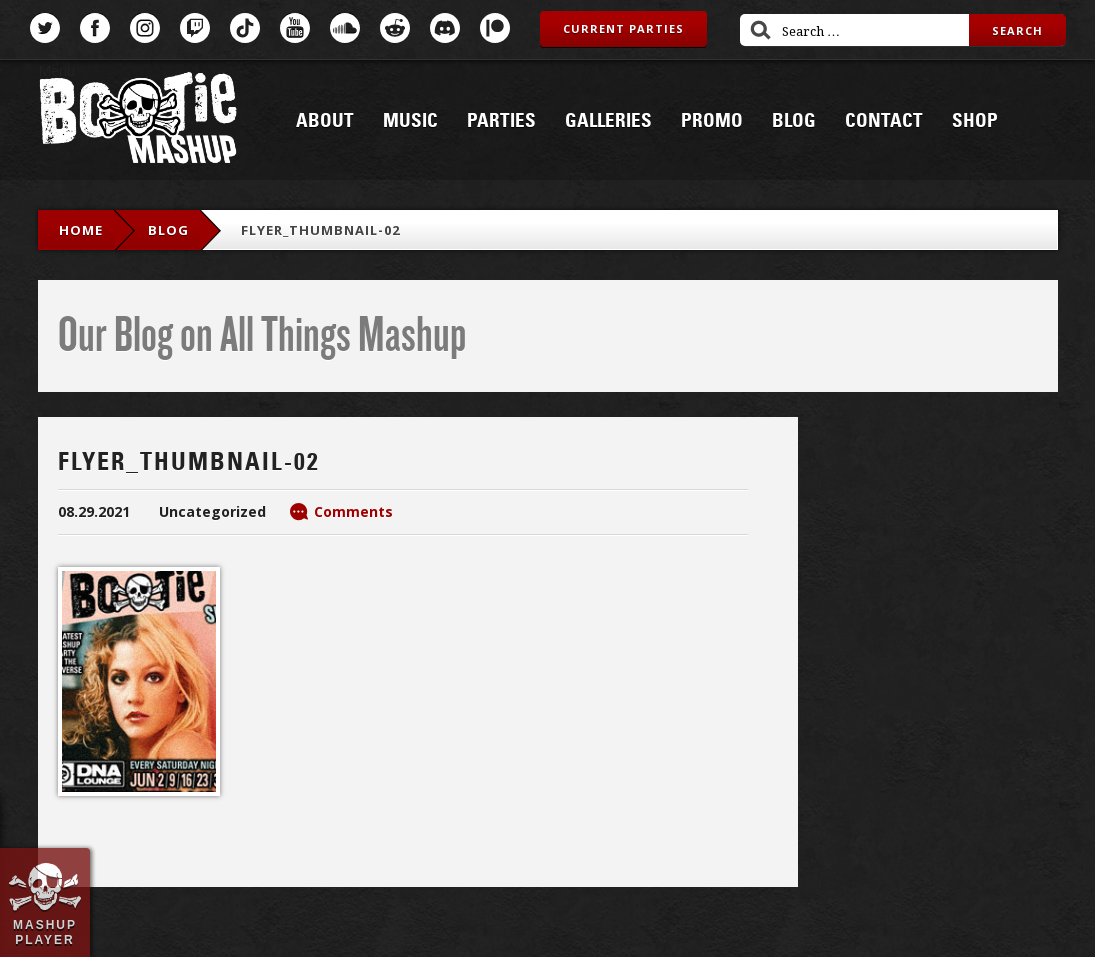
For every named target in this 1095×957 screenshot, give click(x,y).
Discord (445, 28)
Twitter (45, 28)
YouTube (295, 28)
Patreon (495, 28)
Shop (975, 121)
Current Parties (623, 28)
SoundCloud (345, 28)
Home (81, 230)
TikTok (245, 28)
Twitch (195, 28)
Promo (712, 121)
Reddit (395, 28)
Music (410, 121)
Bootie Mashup (138, 121)
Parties (501, 121)
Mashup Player (45, 932)
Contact (884, 121)
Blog (794, 121)
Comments (353, 511)
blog (168, 230)
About (325, 121)
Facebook (95, 28)
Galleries (608, 121)
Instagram (145, 28)
